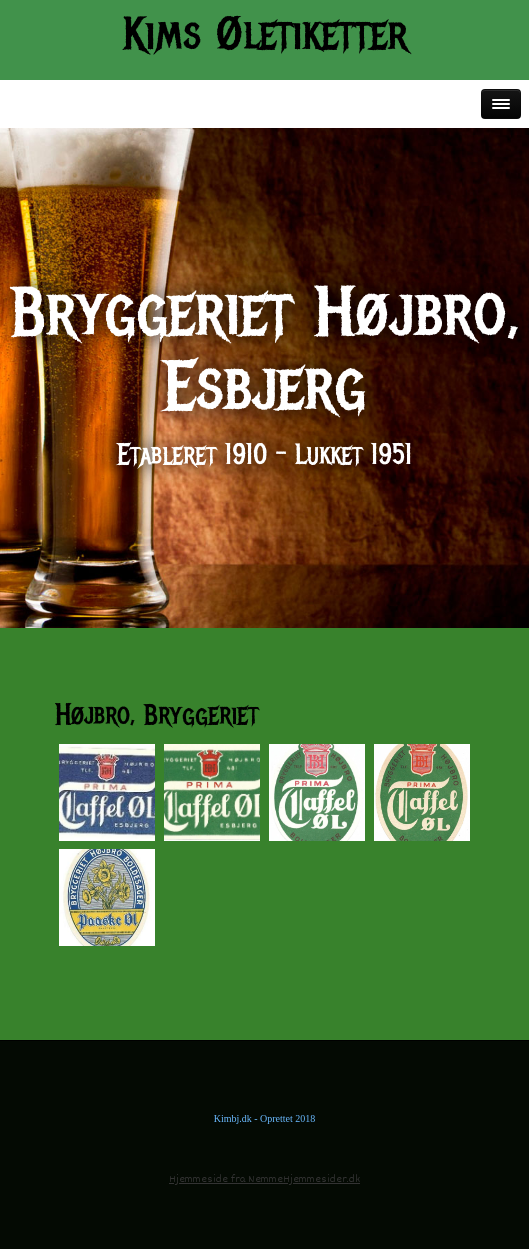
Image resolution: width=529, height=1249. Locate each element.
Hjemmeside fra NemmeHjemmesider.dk (264, 1179)
